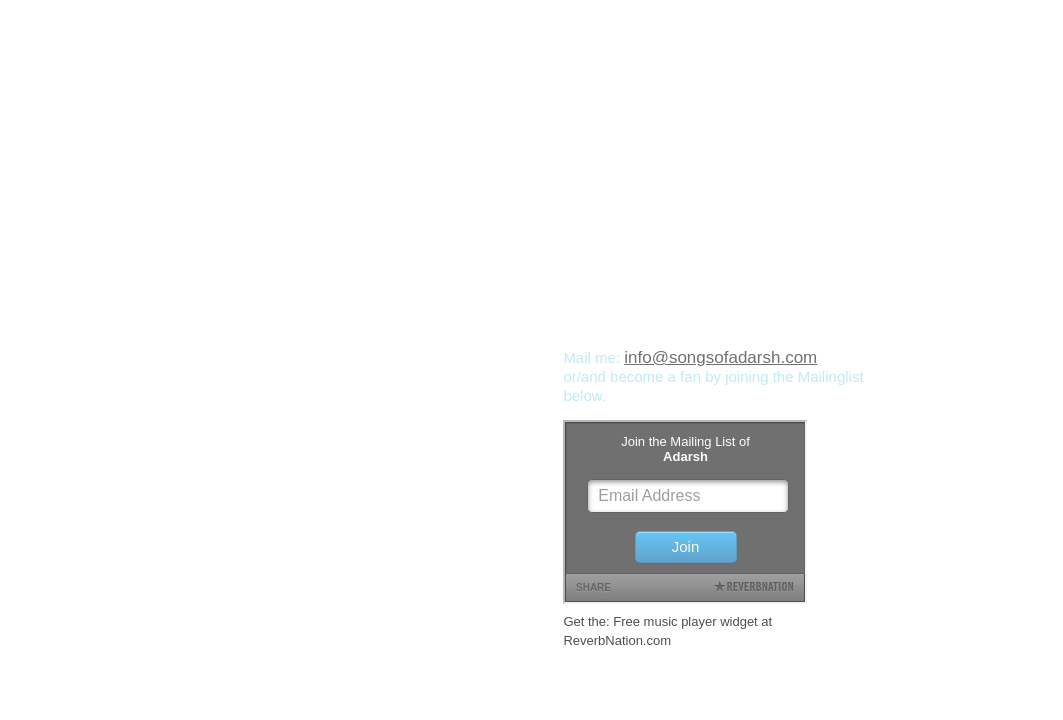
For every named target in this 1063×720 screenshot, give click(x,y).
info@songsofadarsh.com (720, 357)
